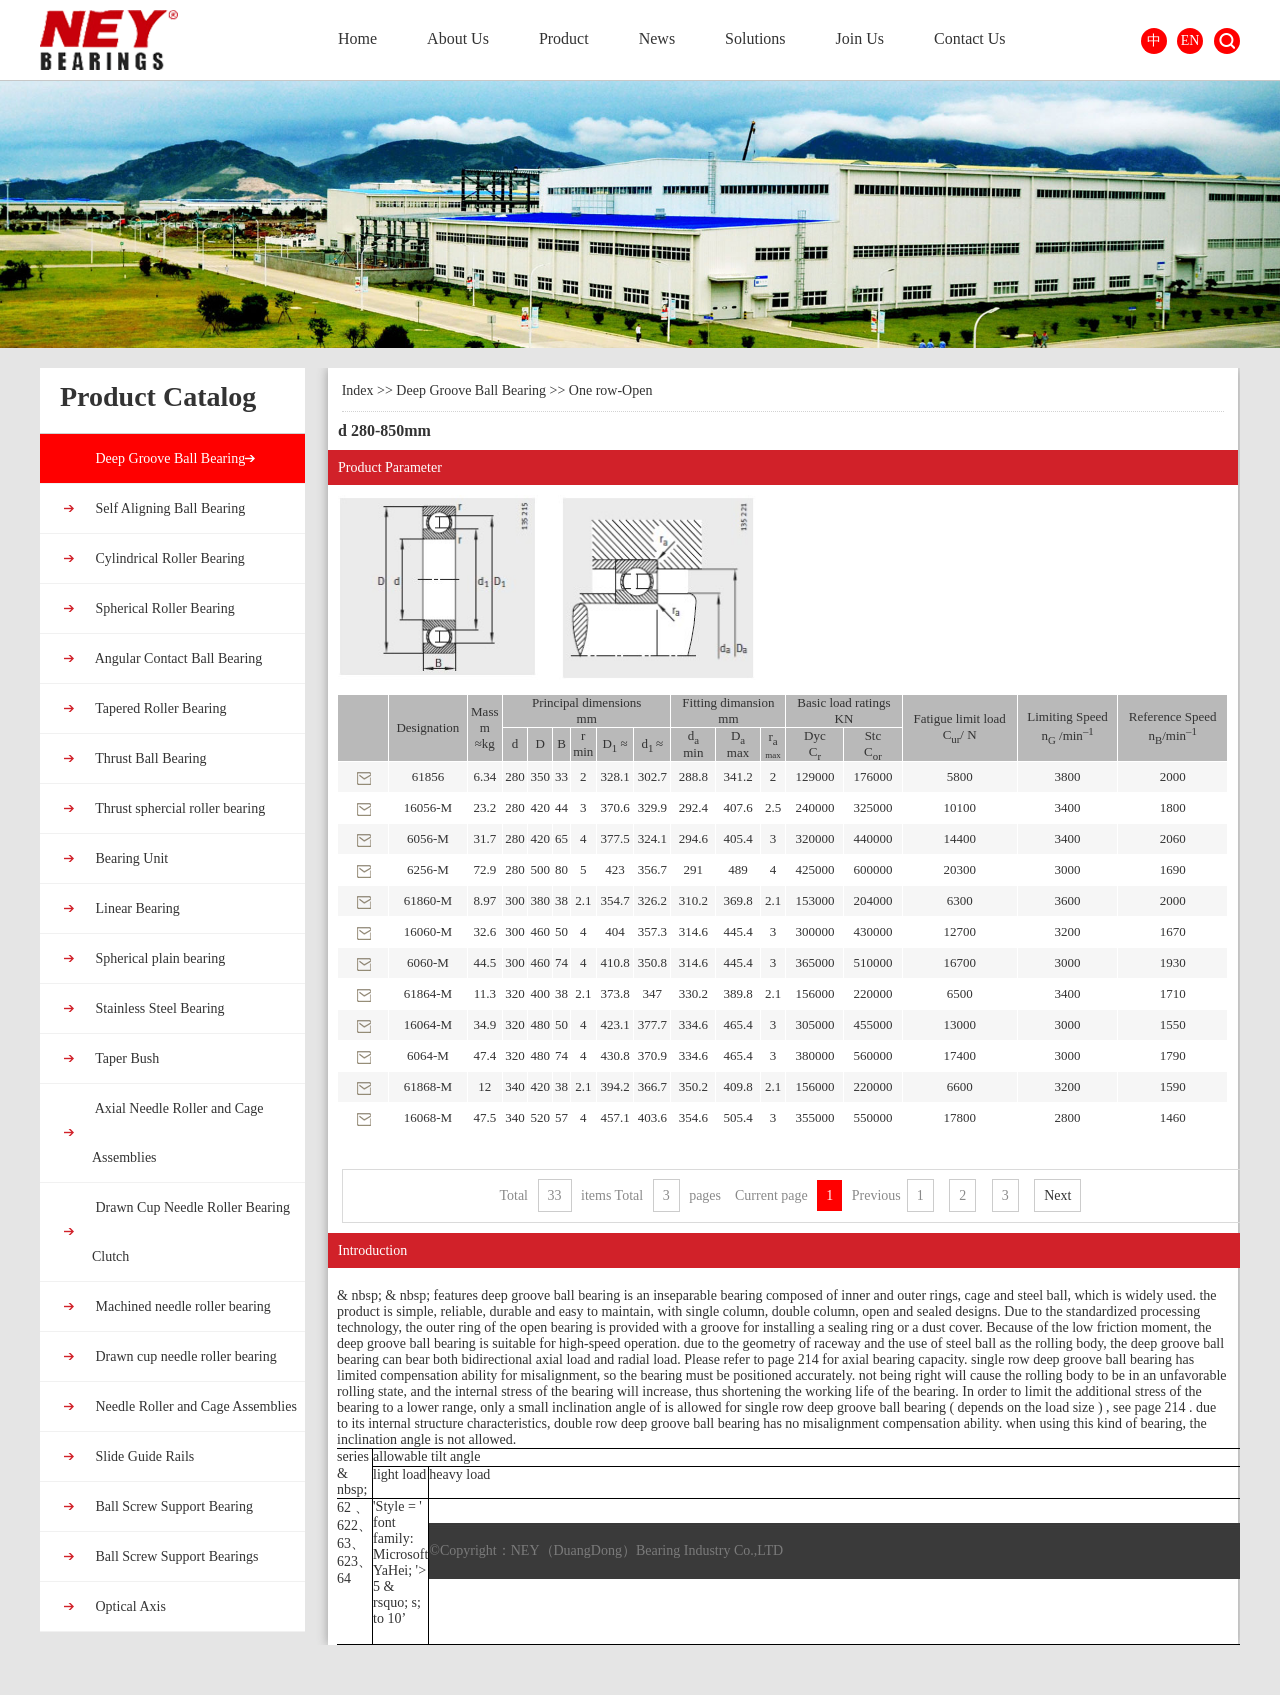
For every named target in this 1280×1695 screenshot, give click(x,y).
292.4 (693, 807)
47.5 (484, 1117)
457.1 (614, 1117)
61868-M (428, 1086)
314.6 (693, 931)
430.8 (614, 1055)
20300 (959, 869)
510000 (872, 962)
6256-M (428, 869)
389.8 (737, 993)
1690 (1173, 869)
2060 (1173, 838)
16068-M (428, 1117)
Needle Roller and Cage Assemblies (194, 1406)
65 (561, 838)
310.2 (693, 900)
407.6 (737, 807)
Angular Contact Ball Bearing (177, 658)
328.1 (614, 776)
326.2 (652, 900)
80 (561, 869)
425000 (814, 869)
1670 (1173, 931)
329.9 (652, 807)
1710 (1173, 993)
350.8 (652, 962)
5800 (960, 776)
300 (515, 900)
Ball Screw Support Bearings (175, 1556)
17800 (959, 1117)
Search (1227, 41)
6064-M (428, 1055)
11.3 (485, 993)
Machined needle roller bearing (181, 1306)
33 (561, 776)
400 (541, 993)
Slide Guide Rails (143, 1456)
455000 (872, 1024)
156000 (814, 993)
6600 (960, 1086)
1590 (1173, 1086)
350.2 (693, 1086)
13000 (959, 1024)
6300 (960, 900)
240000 (814, 807)
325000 (872, 807)
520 (541, 1117)
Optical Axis (129, 1606)
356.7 (652, 869)
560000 (872, 1055)
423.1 (614, 1024)
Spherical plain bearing (158, 958)
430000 (872, 931)
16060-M (428, 931)
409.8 (737, 1086)
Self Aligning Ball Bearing (168, 508)
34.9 (484, 1024)
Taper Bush (125, 1058)
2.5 (773, 807)
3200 (1068, 931)
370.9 (652, 1055)
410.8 (614, 962)
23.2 (484, 807)
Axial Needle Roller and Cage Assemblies (177, 1133)
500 (541, 869)
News (657, 38)
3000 (1068, 869)
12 (484, 1086)
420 (541, 807)
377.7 (652, 1024)
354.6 (693, 1117)
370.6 (614, 807)
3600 (1068, 900)
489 (738, 869)
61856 (428, 776)
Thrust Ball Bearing (149, 758)
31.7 (484, 838)
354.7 (614, 900)
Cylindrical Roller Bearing (168, 558)
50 (561, 931)
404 (615, 931)
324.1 (652, 838)
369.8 (737, 900)
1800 (1173, 807)
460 (541, 931)
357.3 (652, 931)
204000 (872, 900)
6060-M (428, 962)
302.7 (652, 776)
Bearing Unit (130, 858)
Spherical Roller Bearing (163, 608)
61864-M (428, 993)
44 (561, 807)
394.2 (614, 1086)
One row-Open (611, 390)
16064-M (428, 1024)
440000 (872, 838)
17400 (959, 1055)
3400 (1068, 807)
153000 (814, 900)
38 (561, 900)
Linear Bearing (136, 908)
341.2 (737, 776)
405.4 (737, 838)
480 (541, 1024)
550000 (872, 1117)
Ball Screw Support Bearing (172, 1506)
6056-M (428, 838)
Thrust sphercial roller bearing (178, 808)
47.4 (484, 1055)
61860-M (428, 900)
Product (564, 38)
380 (541, 900)
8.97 (484, 900)
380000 (814, 1055)
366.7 (652, 1086)
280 (515, 776)
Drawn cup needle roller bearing (184, 1356)
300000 (814, 931)
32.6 (484, 931)
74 (561, 962)
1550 (1173, 1024)
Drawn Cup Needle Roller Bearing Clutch (191, 1232)
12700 (959, 931)
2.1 (583, 900)
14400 (959, 838)
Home (357, 38)
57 (561, 1117)
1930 (1173, 962)
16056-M (428, 807)
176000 (872, 776)
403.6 (652, 1117)
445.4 (737, 931)
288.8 (693, 776)
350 (541, 776)
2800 (1068, 1117)
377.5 (614, 838)
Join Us (860, 38)
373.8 (614, 993)
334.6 (693, 1024)
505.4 (737, 1117)
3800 (1068, 776)
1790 (1173, 1055)
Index (358, 390)
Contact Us (970, 38)
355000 (814, 1117)
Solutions (755, 38)
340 (515, 1086)
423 (615, 869)
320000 (814, 838)
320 (515, 993)
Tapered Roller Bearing (159, 708)
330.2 (693, 993)
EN (1190, 40)
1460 (1173, 1117)
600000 (872, 869)
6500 (960, 993)
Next (1057, 1195)
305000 (814, 1024)
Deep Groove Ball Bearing (168, 458)
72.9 (484, 869)
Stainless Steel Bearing (158, 1008)
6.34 (484, 776)
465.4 (737, 1024)
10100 (959, 807)
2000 (1173, 776)
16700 (959, 962)
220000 (872, 993)
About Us (458, 38)
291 (694, 869)
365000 (814, 962)
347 (653, 993)
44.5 (484, 962)
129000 (814, 776)
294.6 (693, 838)
